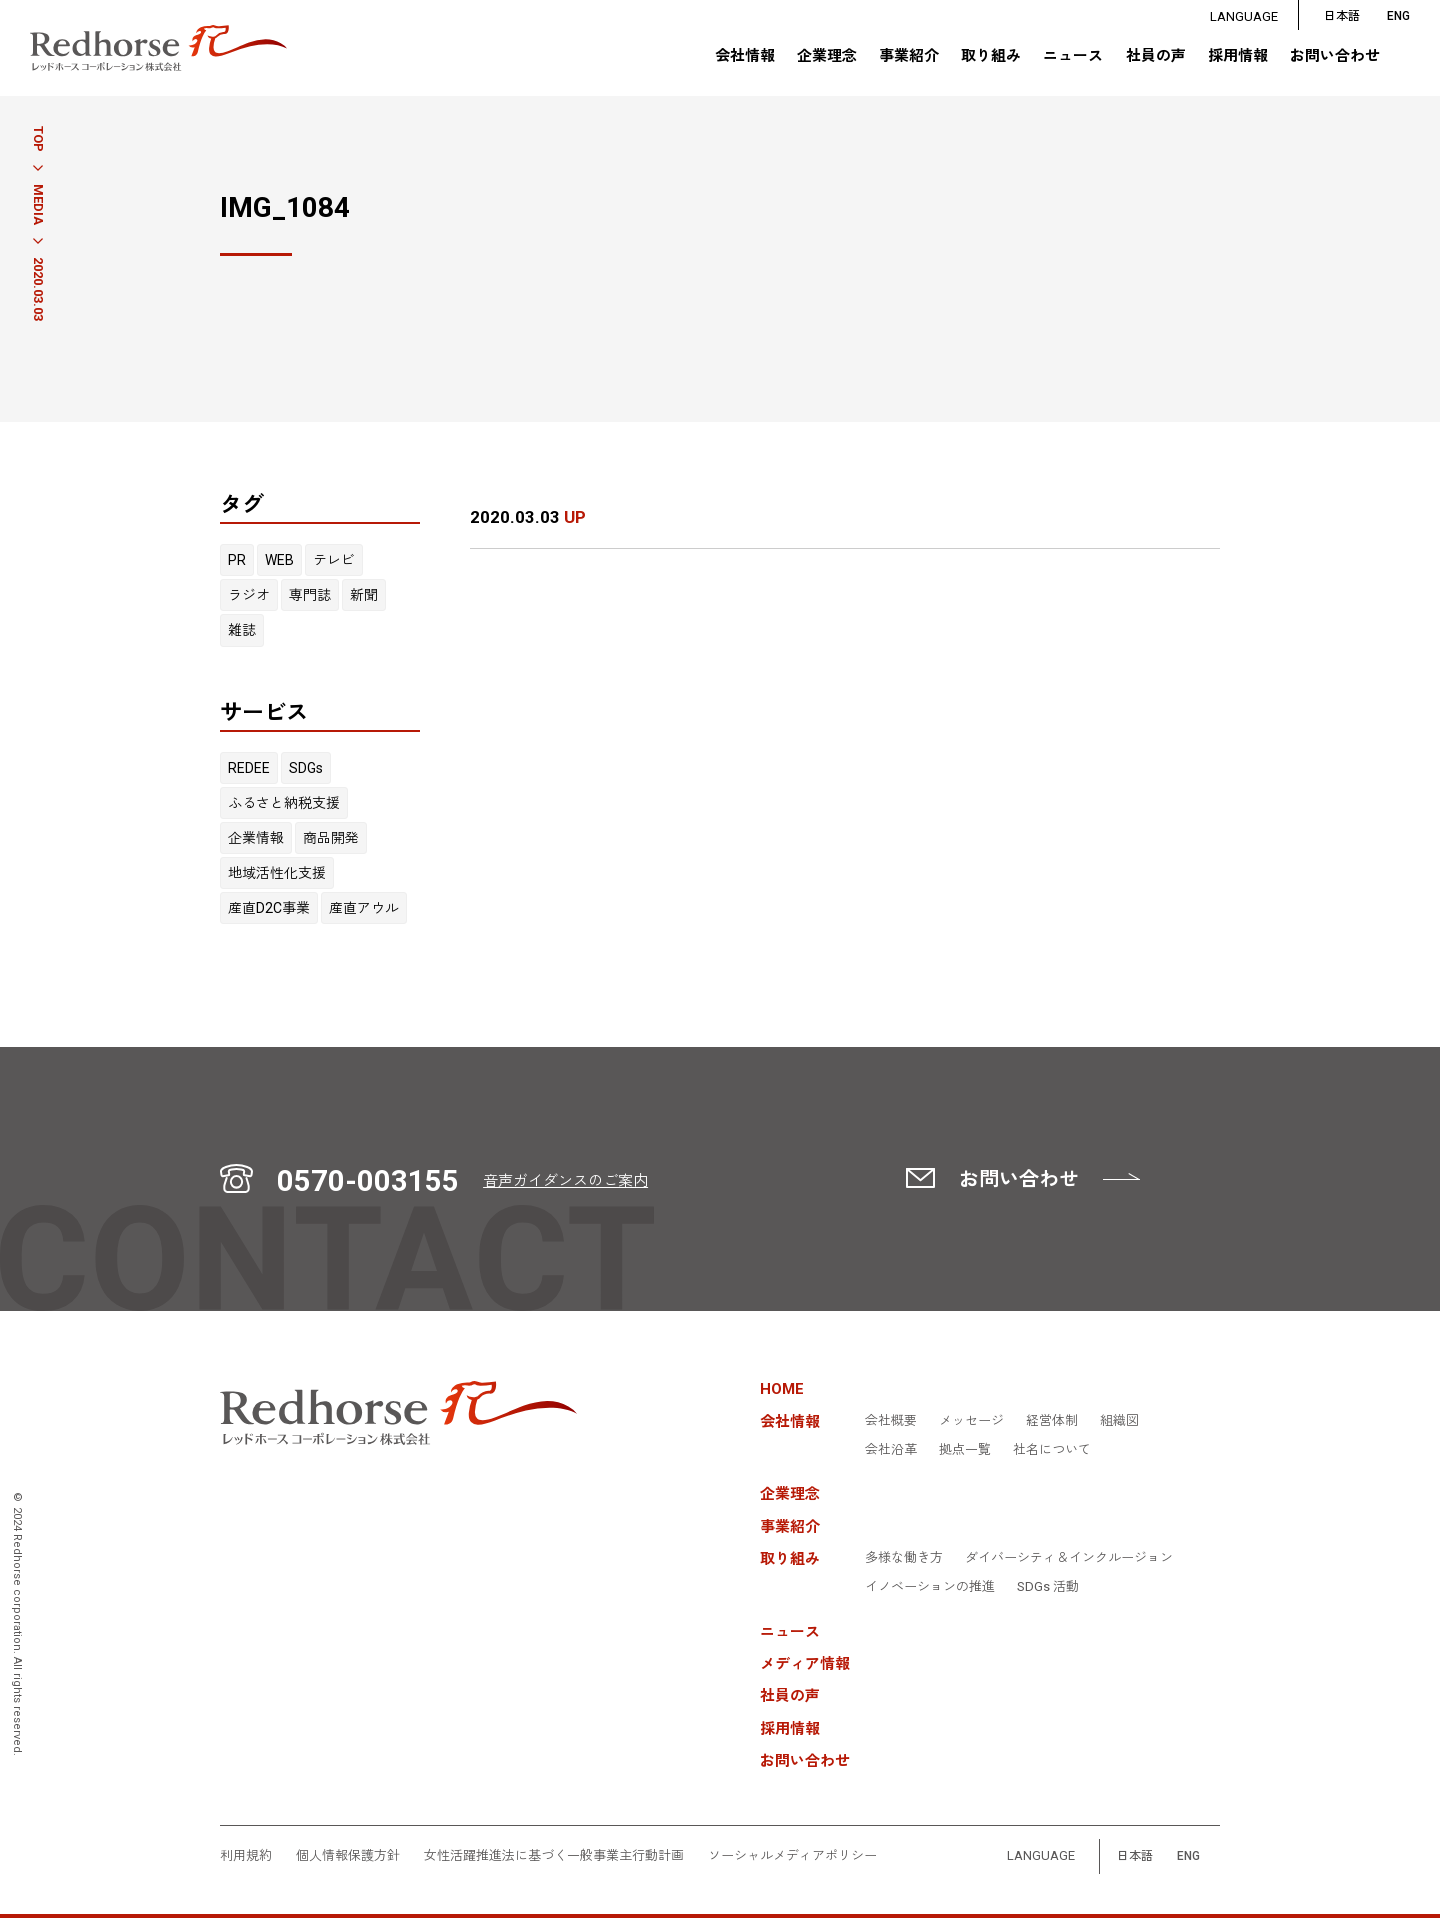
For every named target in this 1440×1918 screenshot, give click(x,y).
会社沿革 (891, 1450)
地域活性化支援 (277, 873)
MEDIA (38, 204)
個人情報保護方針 (348, 1856)
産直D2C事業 (269, 908)
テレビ (334, 560)
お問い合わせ (1335, 57)
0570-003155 (368, 1181)
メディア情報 (805, 1664)
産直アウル (364, 908)
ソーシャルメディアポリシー (792, 1856)
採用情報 (1238, 57)
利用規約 (246, 1856)
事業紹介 (909, 57)
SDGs (306, 768)
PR (237, 560)
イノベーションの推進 (930, 1587)
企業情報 (256, 838)
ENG (1188, 1856)
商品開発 (331, 838)
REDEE (249, 768)
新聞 (364, 595)
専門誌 (310, 595)
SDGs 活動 (1048, 1587)
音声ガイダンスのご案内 (565, 1181)
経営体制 (1052, 1421)
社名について (1052, 1450)
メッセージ (971, 1421)
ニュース (1073, 57)
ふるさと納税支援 (284, 803)
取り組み (991, 57)
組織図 (1119, 1421)
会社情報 (744, 57)
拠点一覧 (965, 1450)
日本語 (1342, 16)
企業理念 (826, 57)
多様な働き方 (904, 1558)
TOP (38, 139)
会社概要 (891, 1421)
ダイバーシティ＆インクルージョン (1069, 1558)
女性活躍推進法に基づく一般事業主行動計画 (554, 1856)
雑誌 (242, 630)
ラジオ (249, 595)
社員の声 (1155, 57)
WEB (279, 560)
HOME (782, 1389)
